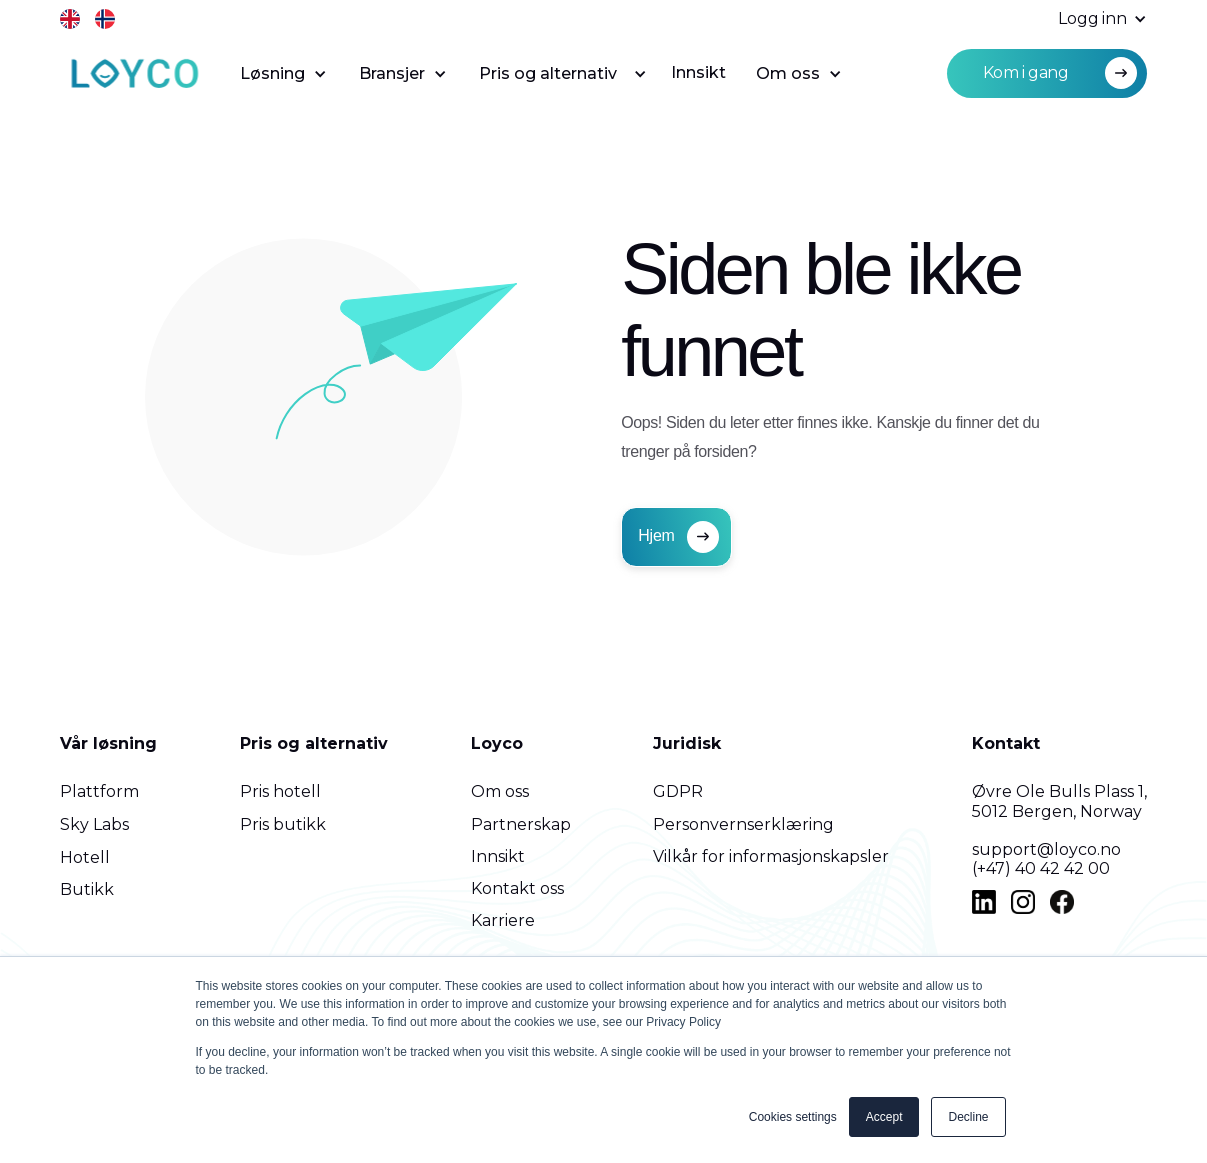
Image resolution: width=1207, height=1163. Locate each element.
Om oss (500, 791)
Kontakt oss (517, 888)
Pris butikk (283, 824)
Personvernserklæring (743, 824)
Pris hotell (280, 791)
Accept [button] (884, 1117)
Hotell (85, 857)
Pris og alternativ (314, 743)
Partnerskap (521, 824)
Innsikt (698, 72)
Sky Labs (94, 824)
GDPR (678, 791)
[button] (1092, 19)
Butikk (87, 889)
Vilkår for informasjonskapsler (771, 856)
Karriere (503, 920)
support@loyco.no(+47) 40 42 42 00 (1046, 859)
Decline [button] (968, 1117)
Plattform (99, 791)
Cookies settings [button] (793, 1117)
